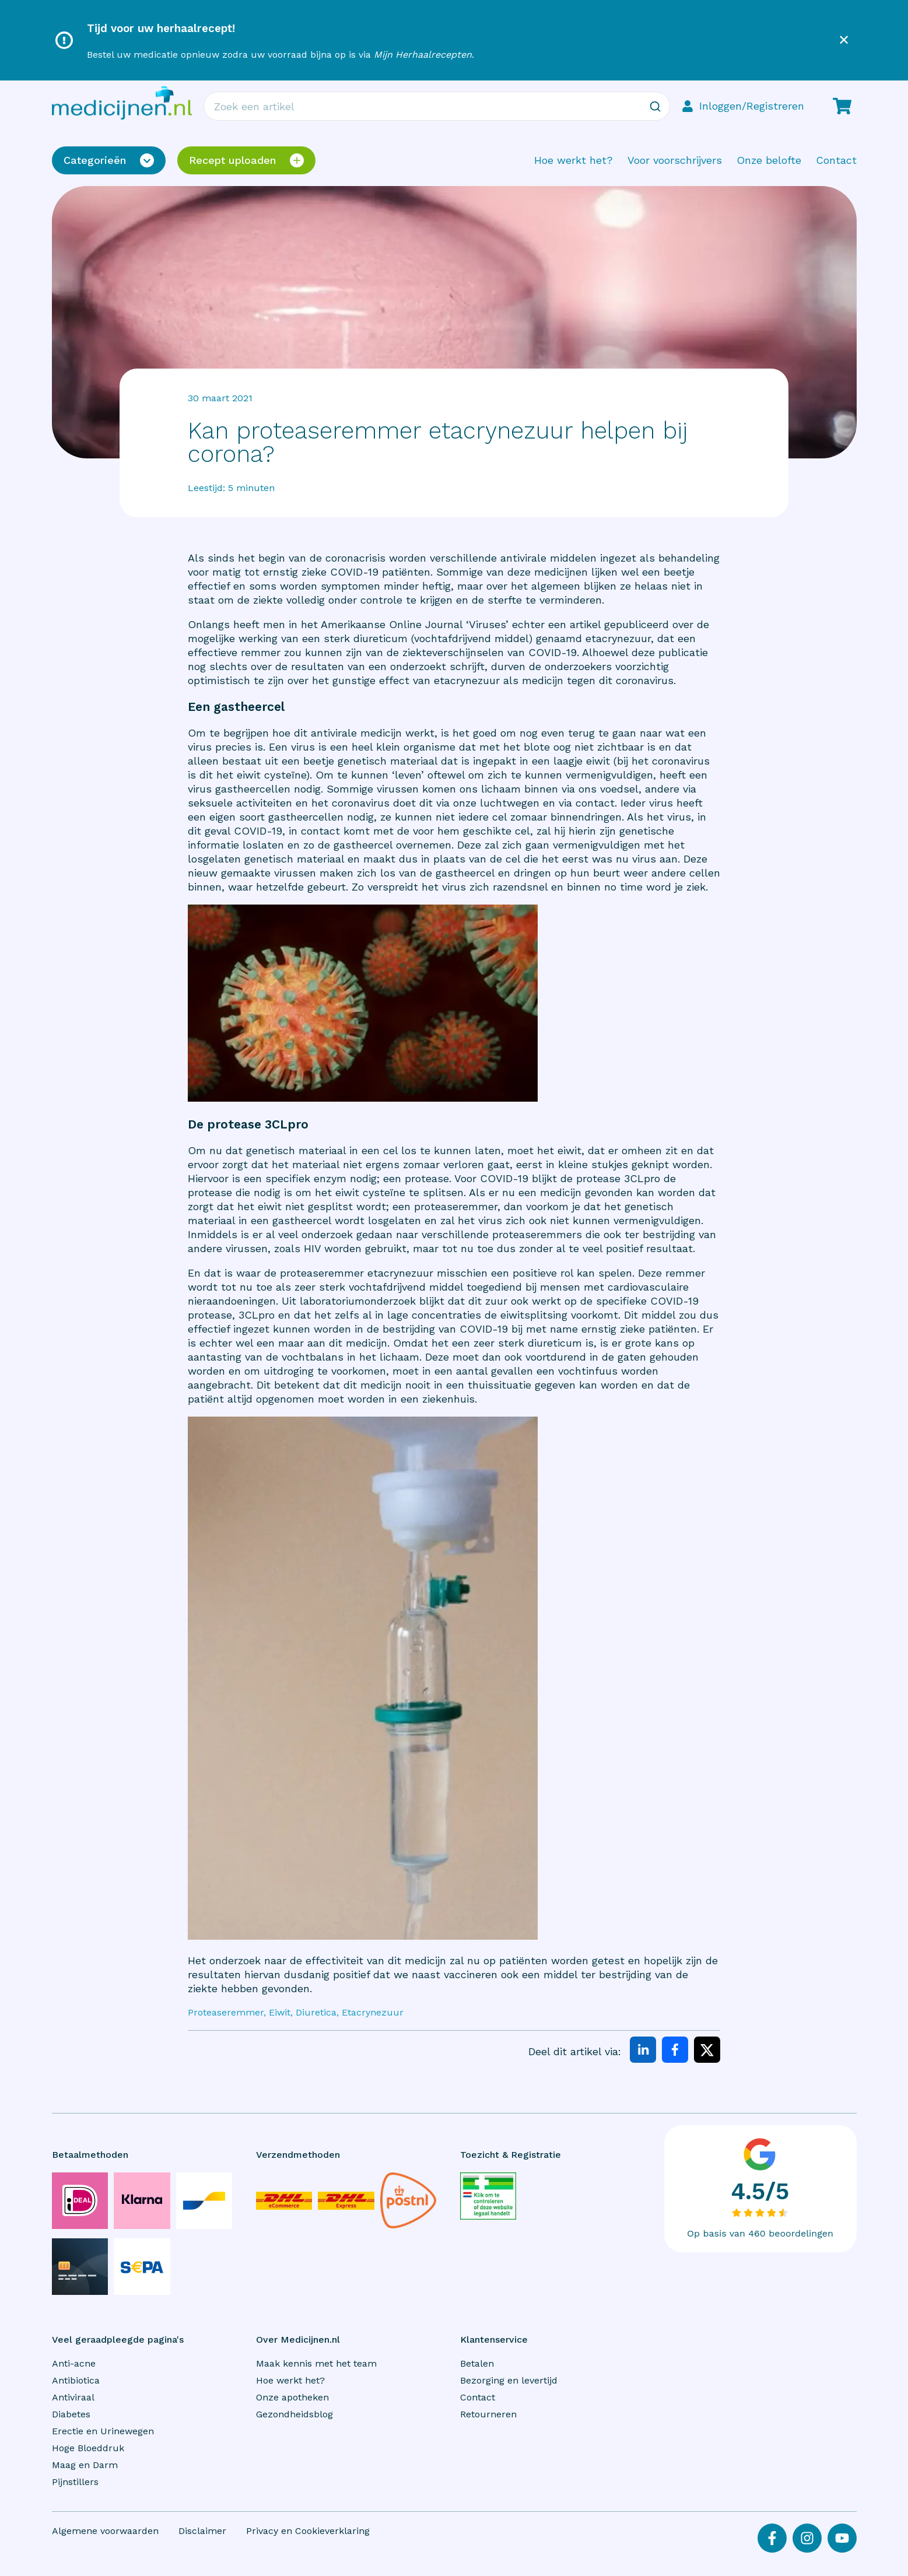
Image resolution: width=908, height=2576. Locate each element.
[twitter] (707, 2051)
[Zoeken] (655, 106)
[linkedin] (643, 2051)
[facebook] (675, 2051)
